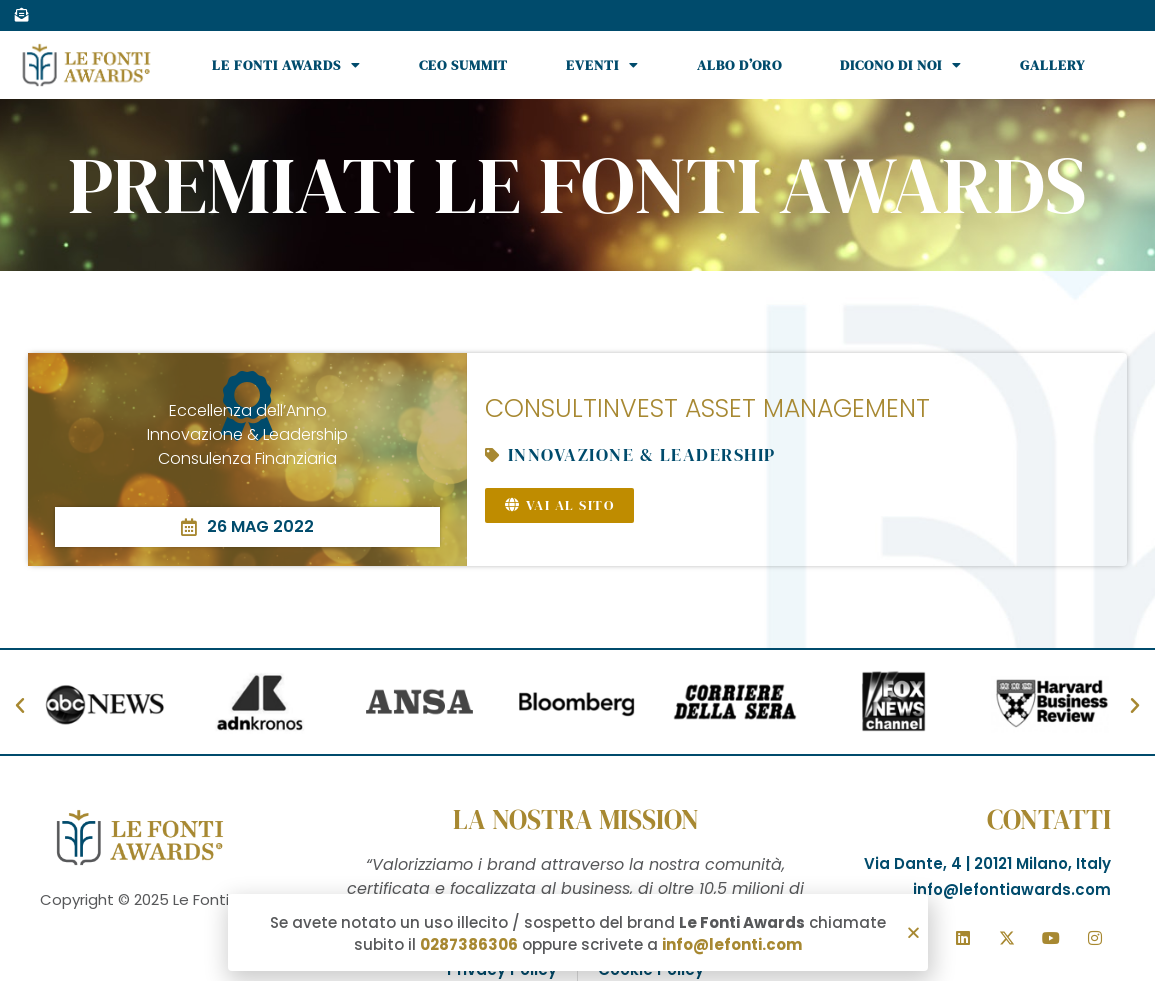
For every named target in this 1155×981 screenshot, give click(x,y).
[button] (913, 933)
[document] (577, 490)
